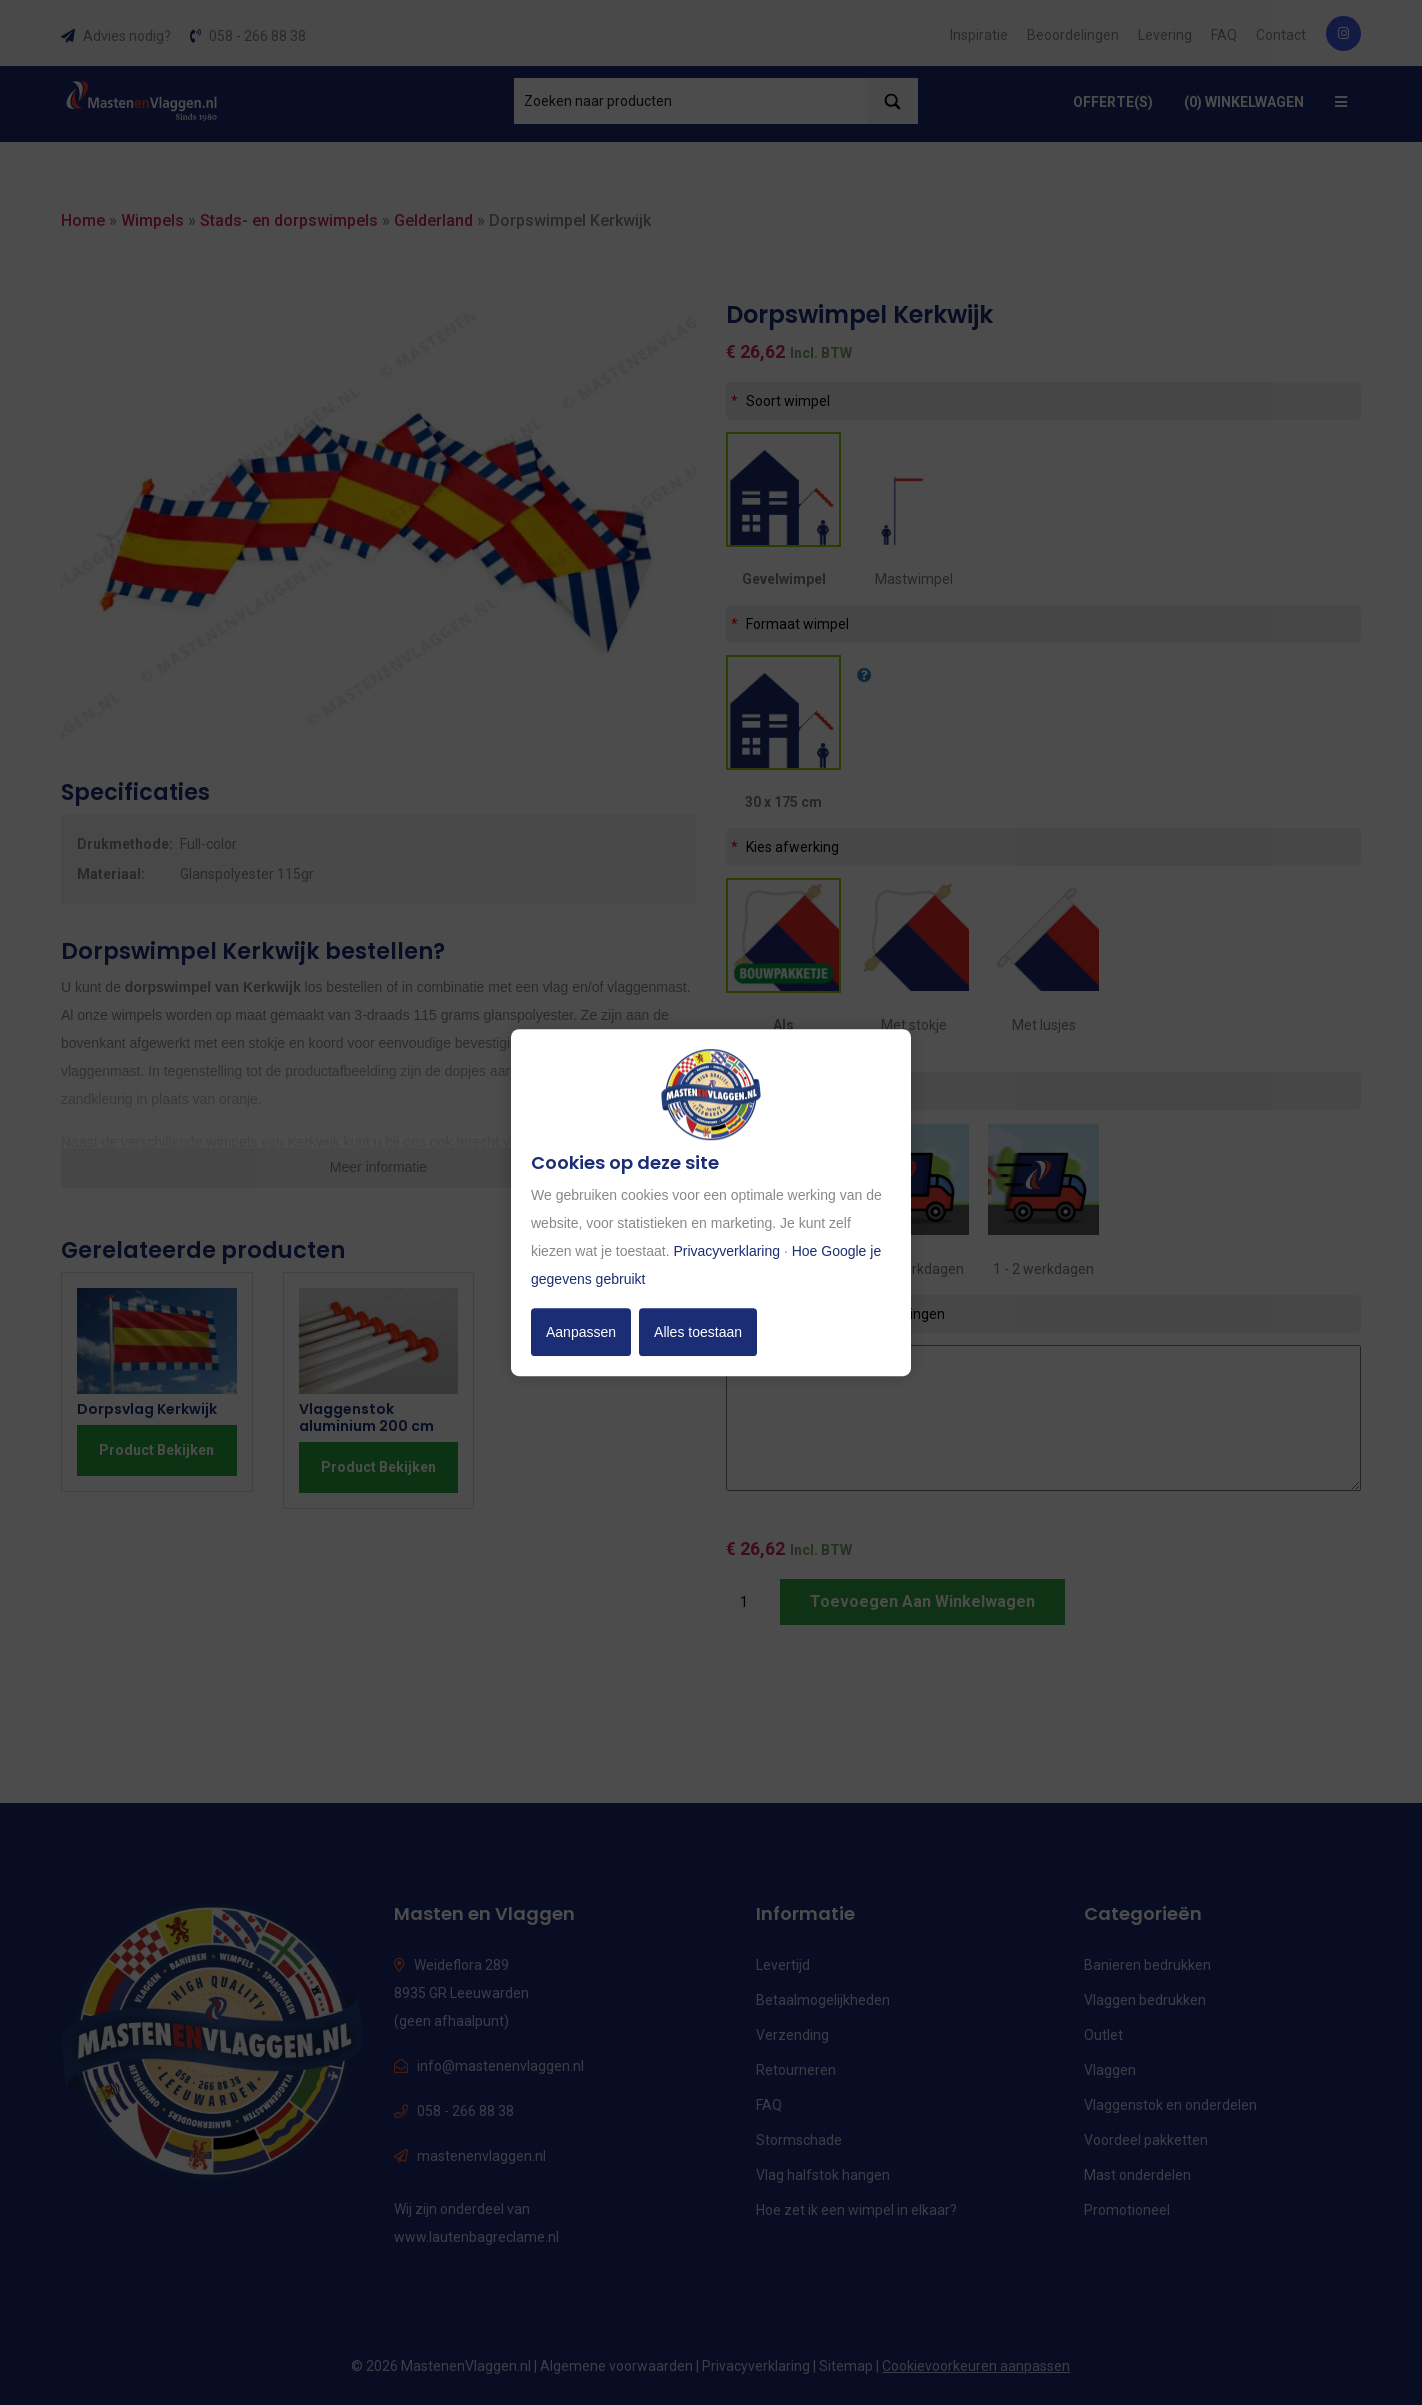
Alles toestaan (698, 1332)
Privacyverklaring (726, 1251)
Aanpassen (581, 1332)
